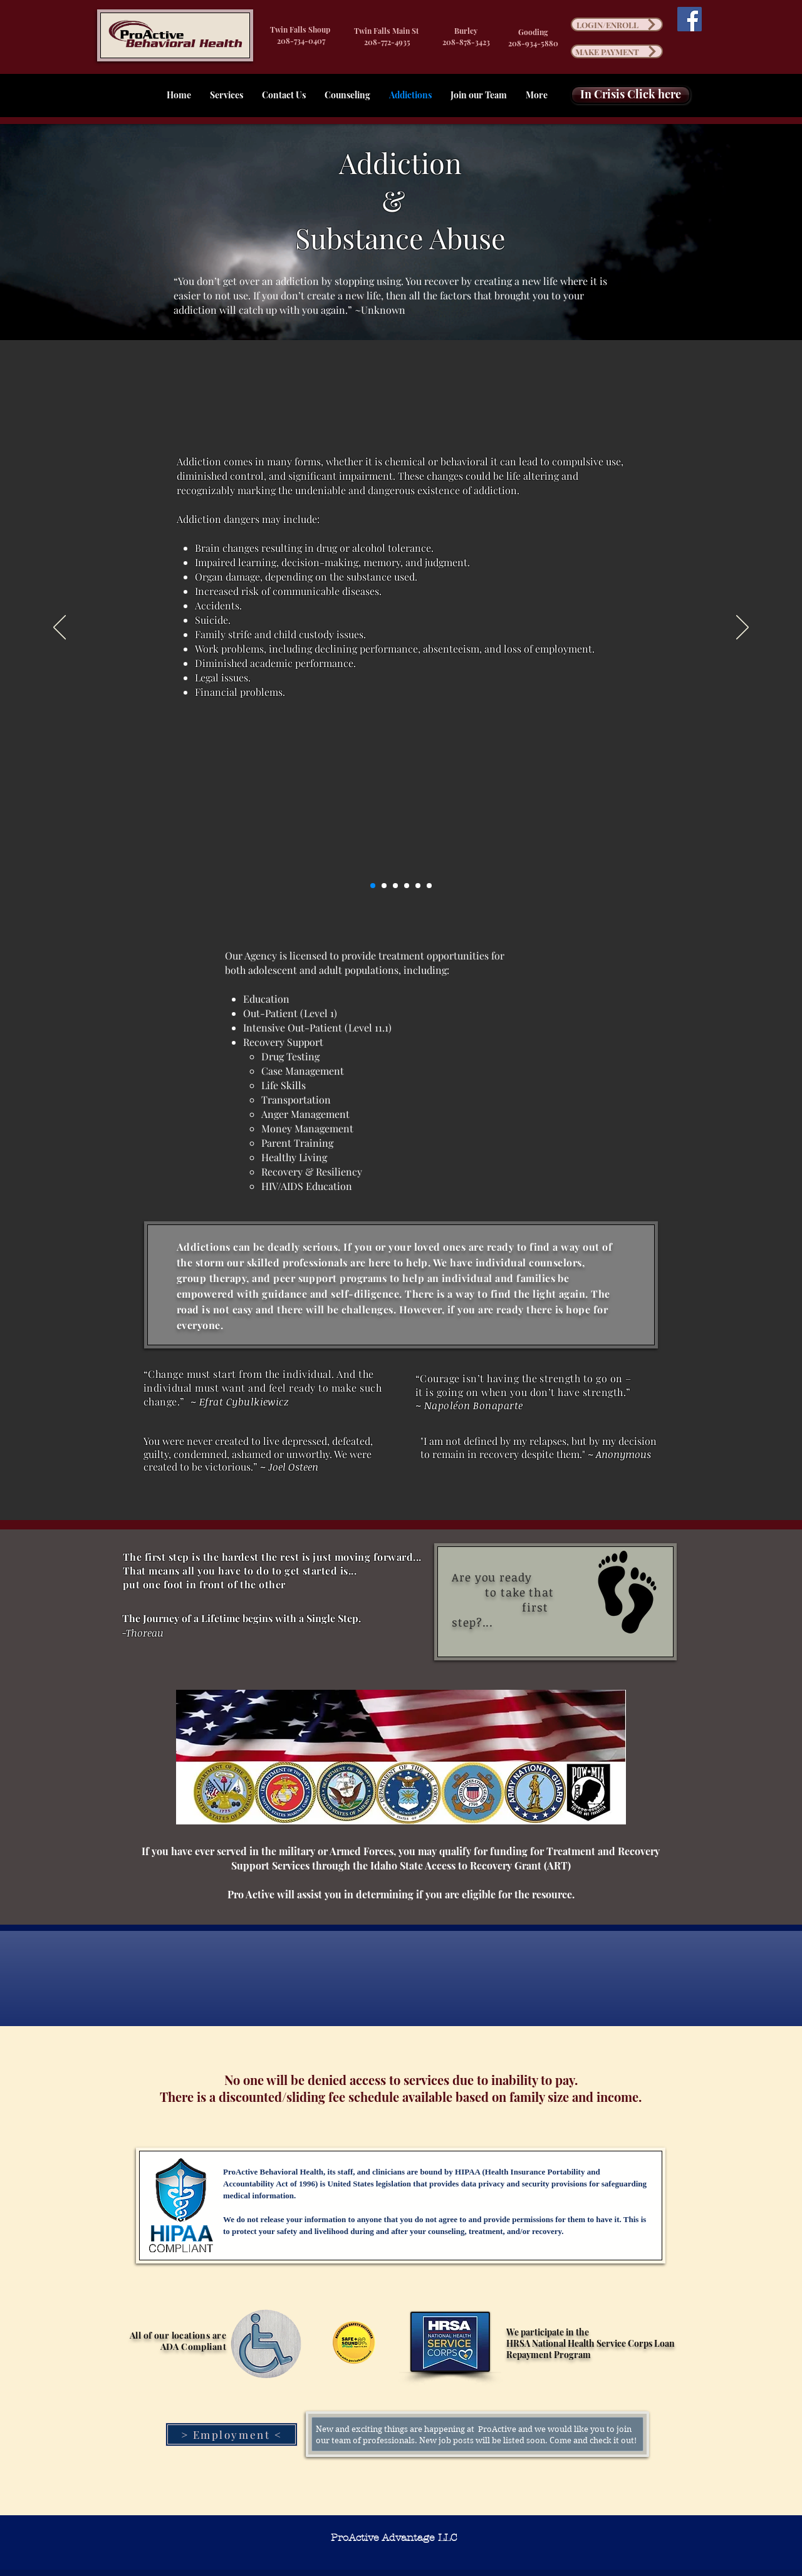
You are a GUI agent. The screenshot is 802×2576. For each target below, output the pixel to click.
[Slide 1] (372, 885)
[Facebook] (689, 19)
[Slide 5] (417, 885)
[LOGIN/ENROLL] (617, 24)
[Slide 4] (406, 885)
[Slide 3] (395, 885)
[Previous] (59, 628)
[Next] (742, 628)
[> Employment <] (231, 2434)
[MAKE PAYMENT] (617, 51)
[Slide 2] (384, 885)
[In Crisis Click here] (630, 95)
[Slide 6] (429, 885)
